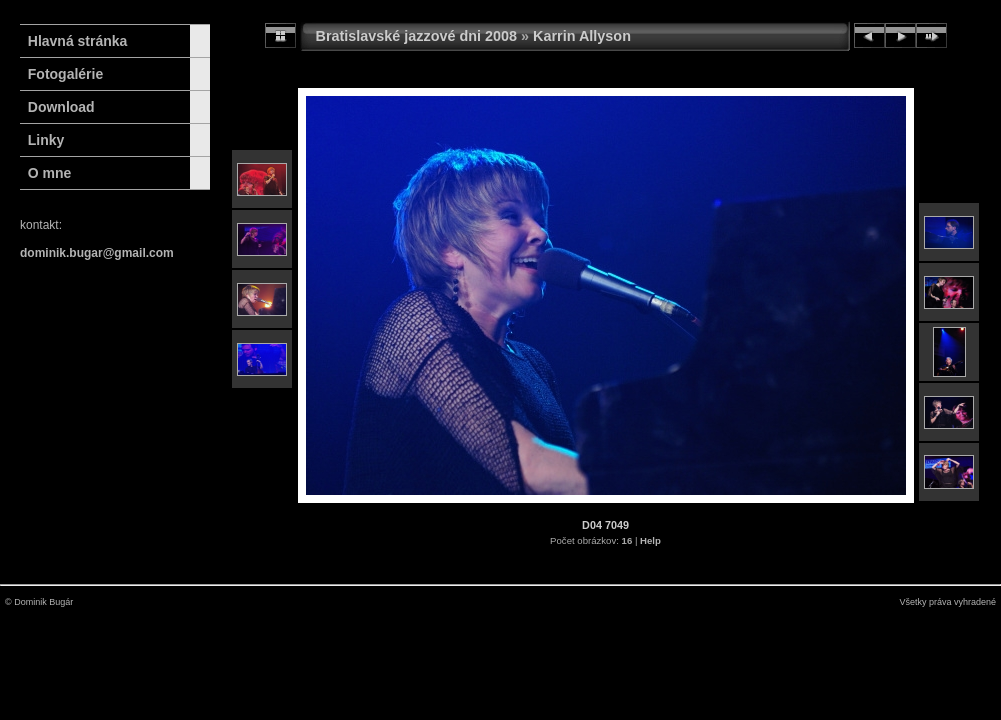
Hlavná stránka (73, 41)
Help (650, 540)
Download (61, 107)
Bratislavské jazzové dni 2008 (417, 36)
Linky (46, 140)
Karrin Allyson (582, 36)
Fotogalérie (65, 74)
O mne (50, 173)
